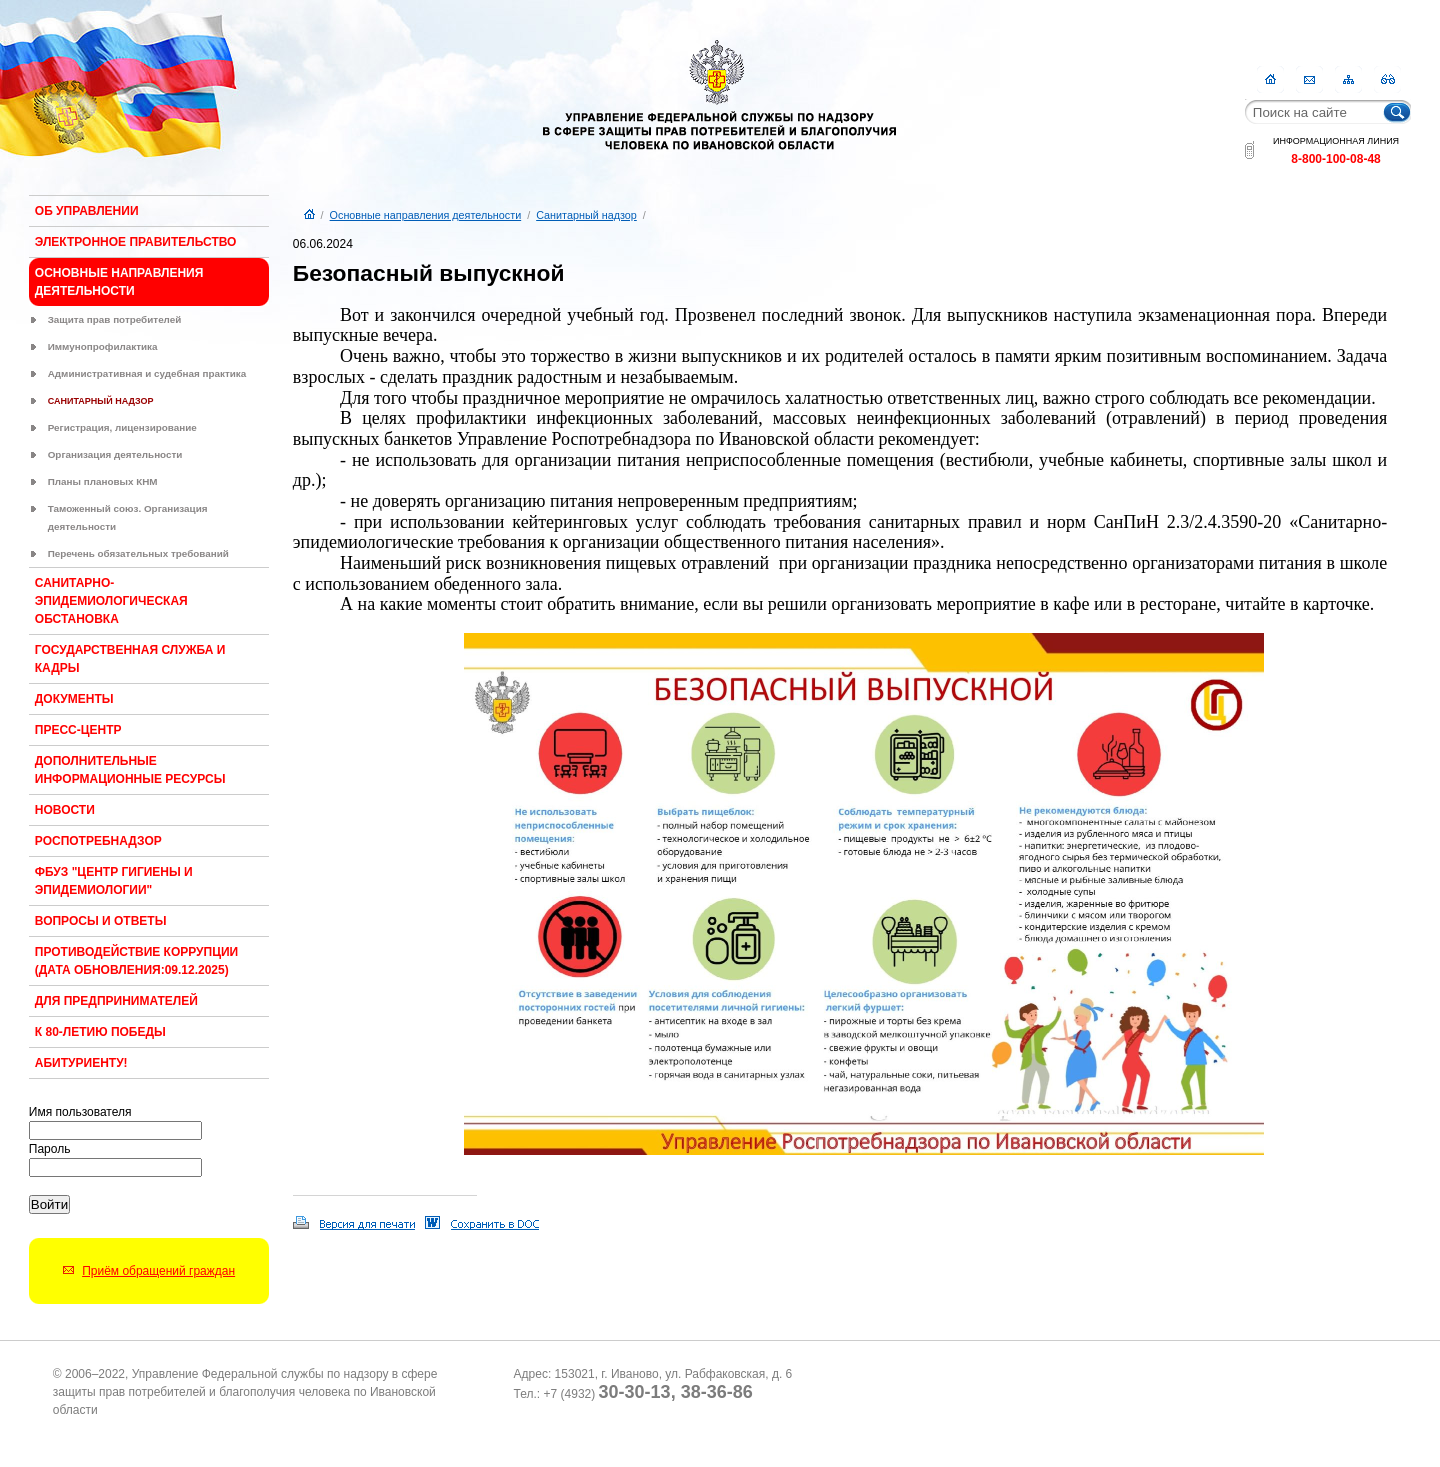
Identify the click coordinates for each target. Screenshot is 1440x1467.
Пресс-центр (78, 730)
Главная (1270, 79)
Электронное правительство (136, 242)
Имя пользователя (80, 1112)
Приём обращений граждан (158, 1271)
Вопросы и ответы (101, 921)
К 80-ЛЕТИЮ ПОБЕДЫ (100, 1032)
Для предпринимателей (116, 1001)
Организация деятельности (115, 454)
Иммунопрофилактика (103, 346)
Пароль (50, 1149)
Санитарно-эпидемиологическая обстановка (111, 601)
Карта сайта (1348, 79)
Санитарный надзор (101, 401)
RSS (1387, 79)
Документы (74, 699)
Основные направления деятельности (426, 215)
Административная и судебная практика (147, 373)
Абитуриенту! (81, 1063)
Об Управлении (87, 211)
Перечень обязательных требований (138, 553)
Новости (65, 810)
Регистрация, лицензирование (122, 427)
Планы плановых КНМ (103, 481)
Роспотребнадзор (98, 841)
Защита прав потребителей (115, 319)
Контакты (1309, 79)
